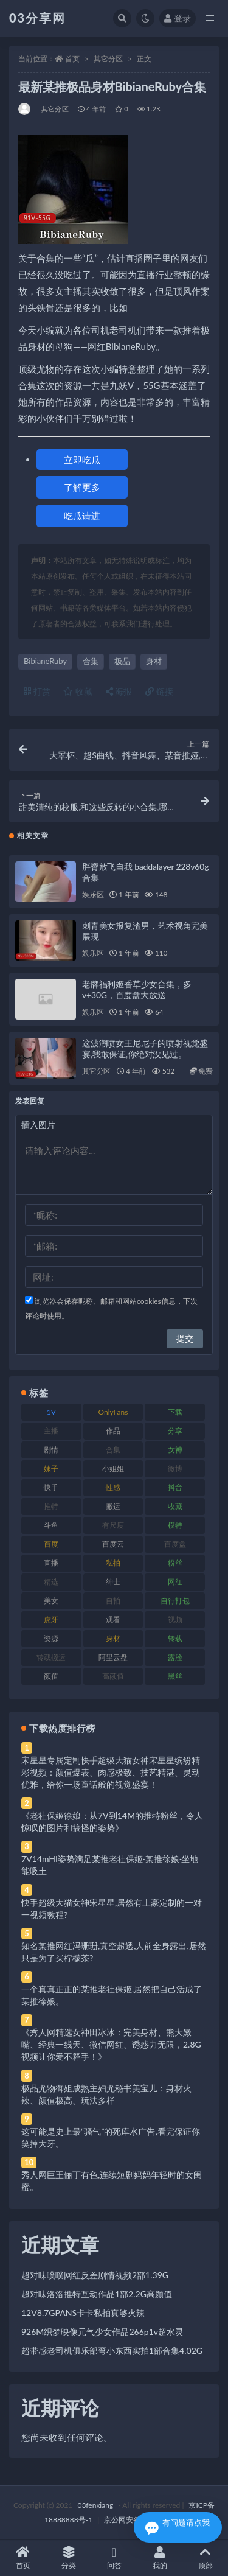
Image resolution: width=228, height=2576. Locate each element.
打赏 (37, 691)
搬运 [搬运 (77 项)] (113, 1506)
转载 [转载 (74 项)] (175, 1638)
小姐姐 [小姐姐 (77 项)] (113, 1468)
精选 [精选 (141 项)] (51, 1581)
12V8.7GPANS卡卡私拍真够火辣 (83, 2313)
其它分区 (108, 58)
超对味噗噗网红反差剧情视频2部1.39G (94, 2275)
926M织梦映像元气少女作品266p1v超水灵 (102, 2331)
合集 (90, 661)
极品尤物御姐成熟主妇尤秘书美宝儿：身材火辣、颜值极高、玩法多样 (106, 2094)
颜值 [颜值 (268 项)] (51, 1676)
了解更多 (82, 486)
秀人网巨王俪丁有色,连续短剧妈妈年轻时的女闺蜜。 (111, 2180)
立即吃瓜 (82, 459)
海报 (119, 691)
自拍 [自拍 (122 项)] (113, 1600)
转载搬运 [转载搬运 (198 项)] (51, 1657)
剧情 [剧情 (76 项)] (51, 1449)
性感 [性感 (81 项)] (113, 1487)
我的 (159, 2558)
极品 (122, 661)
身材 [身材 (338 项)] (113, 1638)
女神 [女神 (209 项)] (175, 1449)
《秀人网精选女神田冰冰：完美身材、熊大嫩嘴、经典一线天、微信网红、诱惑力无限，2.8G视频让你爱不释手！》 (111, 2044)
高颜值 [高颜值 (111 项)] (113, 1676)
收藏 (77, 691)
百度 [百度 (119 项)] (51, 1544)
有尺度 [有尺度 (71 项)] (113, 1525)
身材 (154, 661)
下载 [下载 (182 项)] (175, 1411)
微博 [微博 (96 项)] (175, 1468)
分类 (68, 2558)
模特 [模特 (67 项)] (175, 1525)
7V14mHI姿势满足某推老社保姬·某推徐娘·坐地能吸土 (109, 1864)
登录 (177, 18)
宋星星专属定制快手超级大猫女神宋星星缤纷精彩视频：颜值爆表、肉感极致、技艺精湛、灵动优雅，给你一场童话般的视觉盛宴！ (110, 1772)
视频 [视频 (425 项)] (175, 1619)
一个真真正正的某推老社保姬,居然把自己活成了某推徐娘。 (111, 1995)
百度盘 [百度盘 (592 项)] (175, 1544)
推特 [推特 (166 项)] (51, 1506)
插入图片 (38, 1124)
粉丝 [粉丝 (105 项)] (175, 1562)
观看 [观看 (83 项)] (113, 1619)
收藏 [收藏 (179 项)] (175, 1506)
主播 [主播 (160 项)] (51, 1430)
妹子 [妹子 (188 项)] (51, 1468)
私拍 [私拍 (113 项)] (113, 1562)
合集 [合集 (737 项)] (113, 1449)
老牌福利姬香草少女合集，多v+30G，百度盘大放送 (136, 989)
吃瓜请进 (82, 515)
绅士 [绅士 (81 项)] (113, 1581)
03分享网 (37, 17)
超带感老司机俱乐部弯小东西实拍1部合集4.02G (111, 2350)
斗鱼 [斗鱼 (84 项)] (51, 1525)
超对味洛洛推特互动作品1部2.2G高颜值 (96, 2294)
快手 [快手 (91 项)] (51, 1487)
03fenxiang (95, 2505)
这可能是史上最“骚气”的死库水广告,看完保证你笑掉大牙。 (110, 2137)
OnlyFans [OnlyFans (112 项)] (113, 1411)
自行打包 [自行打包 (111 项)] (175, 1600)
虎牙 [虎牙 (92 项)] (51, 1619)
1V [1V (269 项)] (51, 1411)
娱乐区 (92, 894)
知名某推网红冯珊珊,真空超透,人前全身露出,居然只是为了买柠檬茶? (113, 1952)
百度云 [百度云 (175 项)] (113, 1544)
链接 (159, 691)
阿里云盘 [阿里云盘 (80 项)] (113, 1657)
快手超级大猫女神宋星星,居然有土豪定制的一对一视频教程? (111, 1908)
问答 (114, 2558)
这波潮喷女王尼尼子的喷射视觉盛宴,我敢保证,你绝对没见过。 (145, 1048)
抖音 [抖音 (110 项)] (175, 1487)
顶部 (205, 2558)
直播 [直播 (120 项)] (51, 1562)
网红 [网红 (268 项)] (175, 1581)
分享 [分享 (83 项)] (175, 1430)
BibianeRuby (45, 661)
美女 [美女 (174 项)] (51, 1600)
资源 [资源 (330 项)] (51, 1638)
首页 (72, 58)
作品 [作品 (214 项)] (113, 1430)
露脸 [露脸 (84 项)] (175, 1657)
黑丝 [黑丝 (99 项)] (175, 1676)
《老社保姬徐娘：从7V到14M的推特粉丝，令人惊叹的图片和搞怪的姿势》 (112, 1821)
